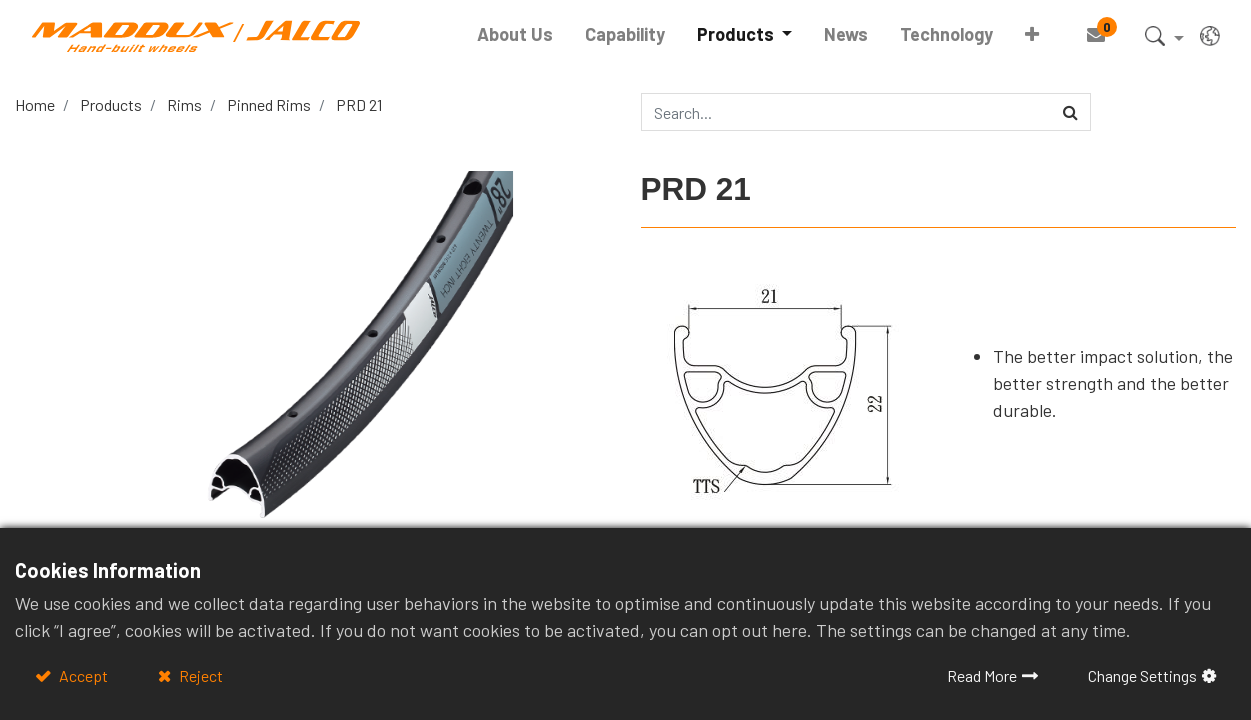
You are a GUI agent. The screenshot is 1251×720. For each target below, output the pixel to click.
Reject (199, 675)
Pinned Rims (269, 104)
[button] (1032, 34)
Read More (982, 675)
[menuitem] (515, 34)
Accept (82, 675)
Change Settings (1142, 675)
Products (111, 104)
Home (35, 104)
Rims (184, 104)
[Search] (1070, 112)
